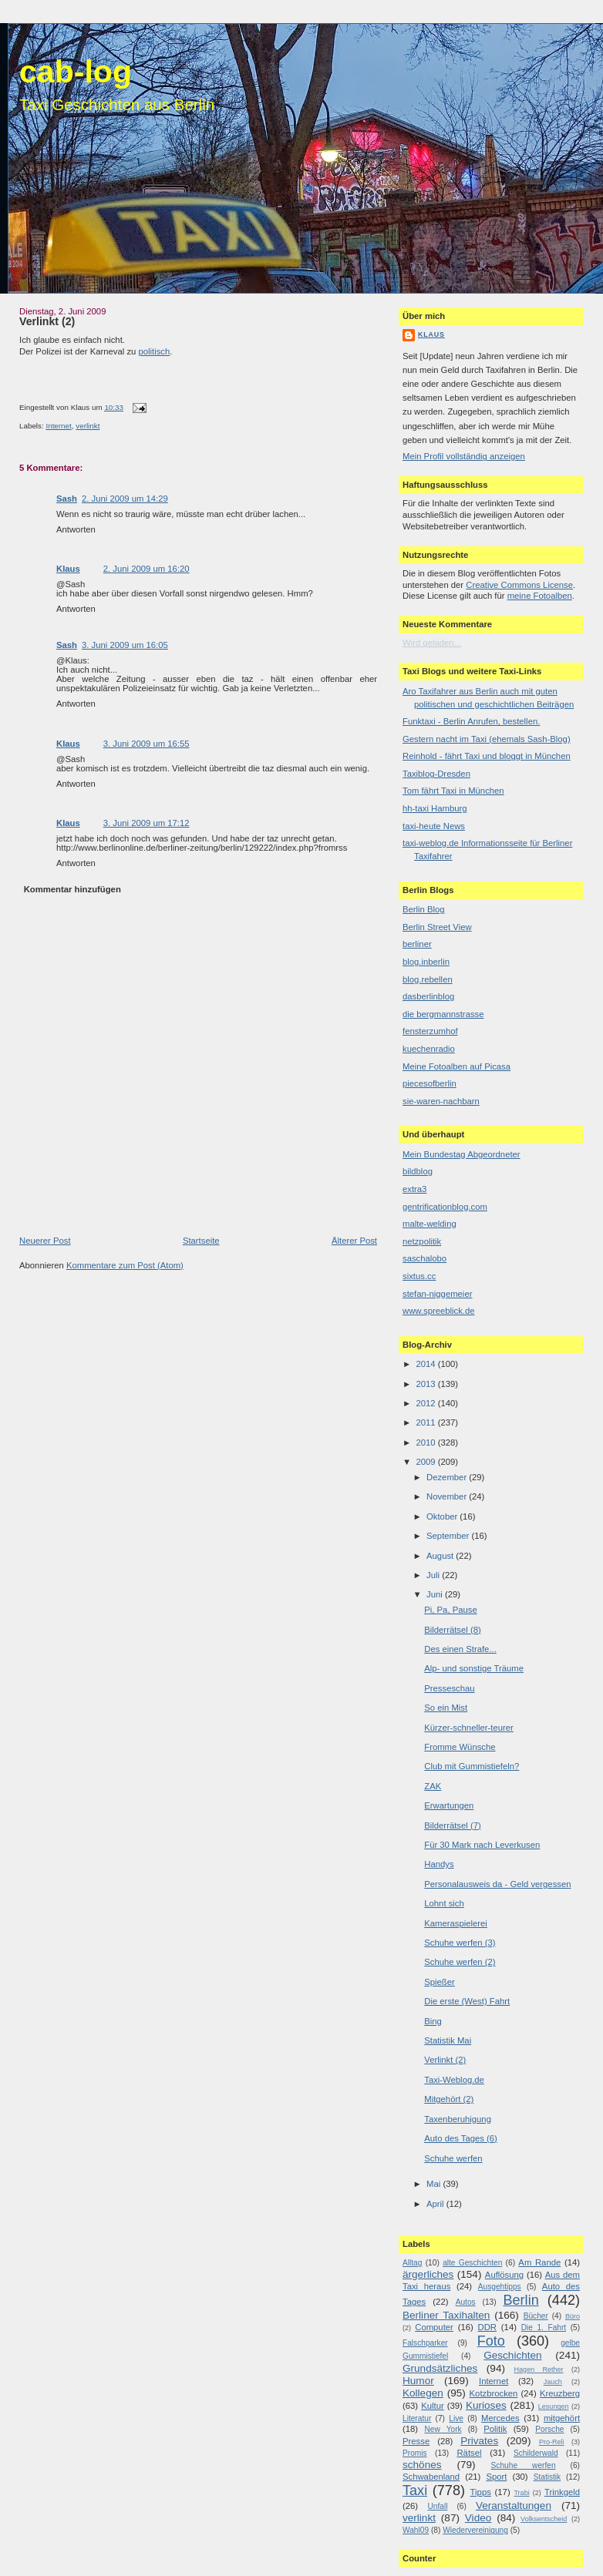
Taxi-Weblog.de (454, 2079)
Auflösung (504, 2274)
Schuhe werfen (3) (459, 1942)
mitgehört (562, 2418)
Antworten (76, 529)
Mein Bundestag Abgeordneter (461, 1154)
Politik (495, 2428)
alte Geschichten (472, 2263)
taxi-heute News (434, 826)
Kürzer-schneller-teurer (469, 1727)
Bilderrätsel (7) (452, 1825)
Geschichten (512, 2355)
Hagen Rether (539, 2369)
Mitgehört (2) (448, 2099)
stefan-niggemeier (437, 1293)
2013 (426, 1384)
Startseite (201, 1240)
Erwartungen (448, 1805)
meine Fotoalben (539, 595)
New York (442, 2429)
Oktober (443, 1516)
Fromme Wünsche (459, 1746)
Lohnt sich (444, 1903)
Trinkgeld (562, 2492)
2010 (426, 1442)
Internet (58, 425)
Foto (491, 2341)
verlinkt (87, 425)
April (436, 2203)
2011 (426, 1422)
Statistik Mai (447, 2040)
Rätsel (468, 2452)
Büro (572, 2316)
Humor (418, 2380)
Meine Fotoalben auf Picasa (456, 1066)
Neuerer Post (45, 1240)
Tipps (480, 2492)
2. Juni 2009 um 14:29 (125, 498)
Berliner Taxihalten (446, 2315)
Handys (438, 1864)
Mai (434, 2183)
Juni (435, 1594)
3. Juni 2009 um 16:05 (125, 645)
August (441, 1555)
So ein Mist (445, 1707)
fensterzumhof (430, 1031)
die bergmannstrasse (443, 1014)
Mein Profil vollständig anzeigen (464, 456)
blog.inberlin (426, 961)
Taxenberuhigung (457, 2119)
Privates (479, 2441)
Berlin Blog (424, 909)
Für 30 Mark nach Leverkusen (482, 1844)
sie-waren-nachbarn (441, 1101)
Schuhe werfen (453, 2158)
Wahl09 (416, 2530)
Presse (416, 2441)
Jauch (553, 2382)
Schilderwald (536, 2453)
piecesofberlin (429, 1083)
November (447, 1496)
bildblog (418, 1171)
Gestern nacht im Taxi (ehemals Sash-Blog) (487, 739)
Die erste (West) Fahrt (467, 2001)
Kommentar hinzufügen (72, 889)
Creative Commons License (519, 584)
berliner (417, 944)
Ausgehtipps (499, 2286)
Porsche (549, 2429)
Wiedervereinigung (475, 2530)
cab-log (75, 71)
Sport (496, 2476)
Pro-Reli (551, 2442)
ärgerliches (428, 2274)
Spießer (439, 1982)
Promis (415, 2453)
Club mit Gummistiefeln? (471, 1766)
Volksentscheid (543, 2519)
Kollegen (423, 2393)
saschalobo (424, 1258)
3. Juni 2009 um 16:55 (146, 743)
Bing (433, 2021)
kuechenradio (429, 1048)
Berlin (520, 2300)
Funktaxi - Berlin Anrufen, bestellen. (471, 721)
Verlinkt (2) (47, 321)
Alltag (412, 2263)
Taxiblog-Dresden (436, 773)
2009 (426, 1461)
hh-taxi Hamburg (435, 808)
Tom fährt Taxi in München (453, 790)
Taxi (415, 2490)
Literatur (417, 2418)
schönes (422, 2464)
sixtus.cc (419, 1276)
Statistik (547, 2477)
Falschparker (425, 2343)
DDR (487, 2327)
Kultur (432, 2405)
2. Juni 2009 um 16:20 (146, 568)
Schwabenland (431, 2476)
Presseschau (449, 1688)
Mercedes (500, 2418)
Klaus (68, 568)
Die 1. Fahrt (543, 2327)
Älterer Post (354, 1240)
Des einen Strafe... (460, 1649)
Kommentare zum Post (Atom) (125, 1265)
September (448, 1535)
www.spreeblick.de (439, 1310)
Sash (66, 498)
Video (478, 2518)
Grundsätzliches (440, 2368)
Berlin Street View (437, 927)
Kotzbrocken (494, 2393)
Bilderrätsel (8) (452, 1629)
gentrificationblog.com (445, 1206)
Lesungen (553, 2406)
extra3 (414, 1189)
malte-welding (429, 1223)
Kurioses (486, 2405)
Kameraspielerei (455, 1923)
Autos (466, 2302)
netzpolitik (422, 1241)
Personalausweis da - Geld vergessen (497, 1884)
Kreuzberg (560, 2393)
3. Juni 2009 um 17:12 (146, 823)
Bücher (536, 2316)
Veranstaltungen (513, 2505)
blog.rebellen (428, 979)
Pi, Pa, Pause (450, 1609)
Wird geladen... (432, 642)
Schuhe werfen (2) (459, 1961)
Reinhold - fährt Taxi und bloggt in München (487, 756)
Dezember (447, 1477)
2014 (426, 1364)
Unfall (437, 2506)
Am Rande (539, 2262)
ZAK (432, 1786)
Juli (434, 1575)
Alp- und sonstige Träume (474, 1668)
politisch (154, 351)
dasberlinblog (428, 996)
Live (456, 2418)
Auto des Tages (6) (460, 2138)
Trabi (521, 2493)
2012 (426, 1403)
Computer (434, 2327)
